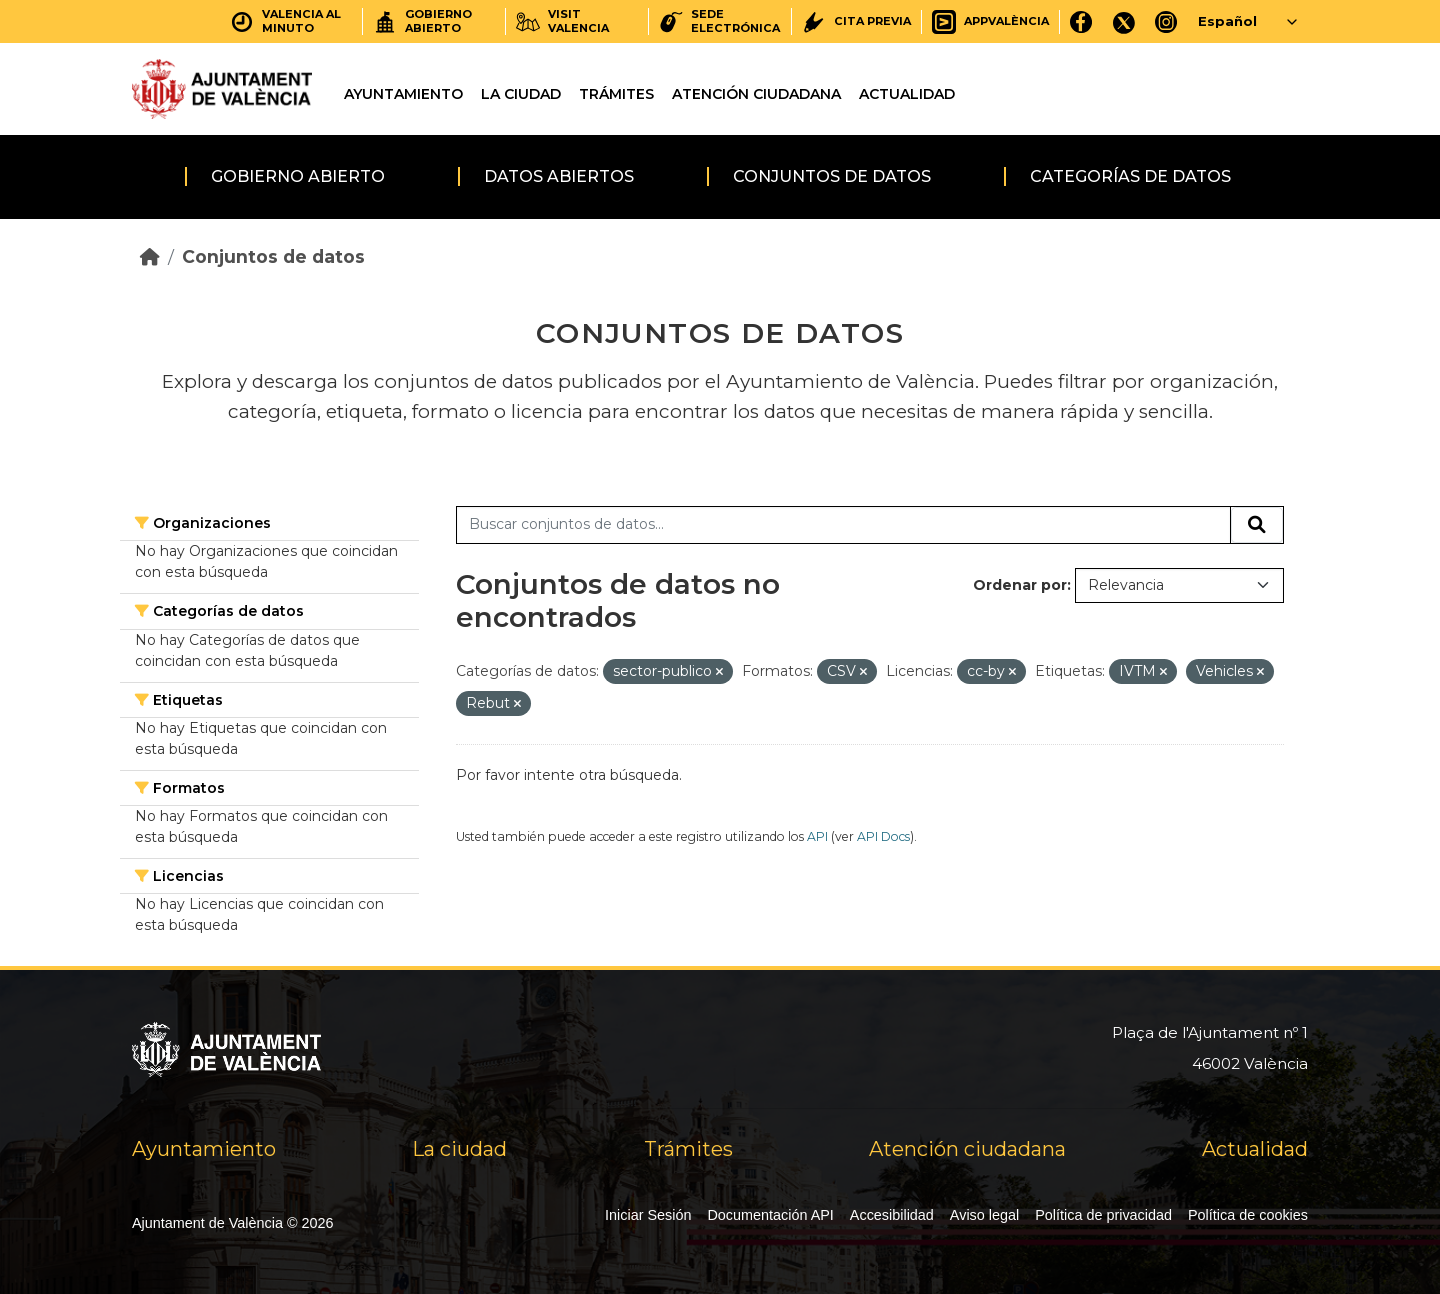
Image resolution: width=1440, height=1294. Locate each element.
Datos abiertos (559, 176)
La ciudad (521, 94)
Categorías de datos (1130, 176)
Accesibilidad (892, 1215)
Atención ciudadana (756, 94)
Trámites (616, 94)
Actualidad (907, 94)
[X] (1124, 21)
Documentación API (770, 1215)
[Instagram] (1166, 21)
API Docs (883, 836)
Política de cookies (1248, 1215)
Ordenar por (1020, 585)
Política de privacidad (1103, 1215)
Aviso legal (984, 1215)
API (817, 836)
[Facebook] (1081, 21)
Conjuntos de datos (832, 176)
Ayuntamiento (403, 94)
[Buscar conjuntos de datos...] (843, 525)
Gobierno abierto (298, 176)
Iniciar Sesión (648, 1215)
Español (1227, 21)
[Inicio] (150, 256)
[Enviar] (1257, 525)
